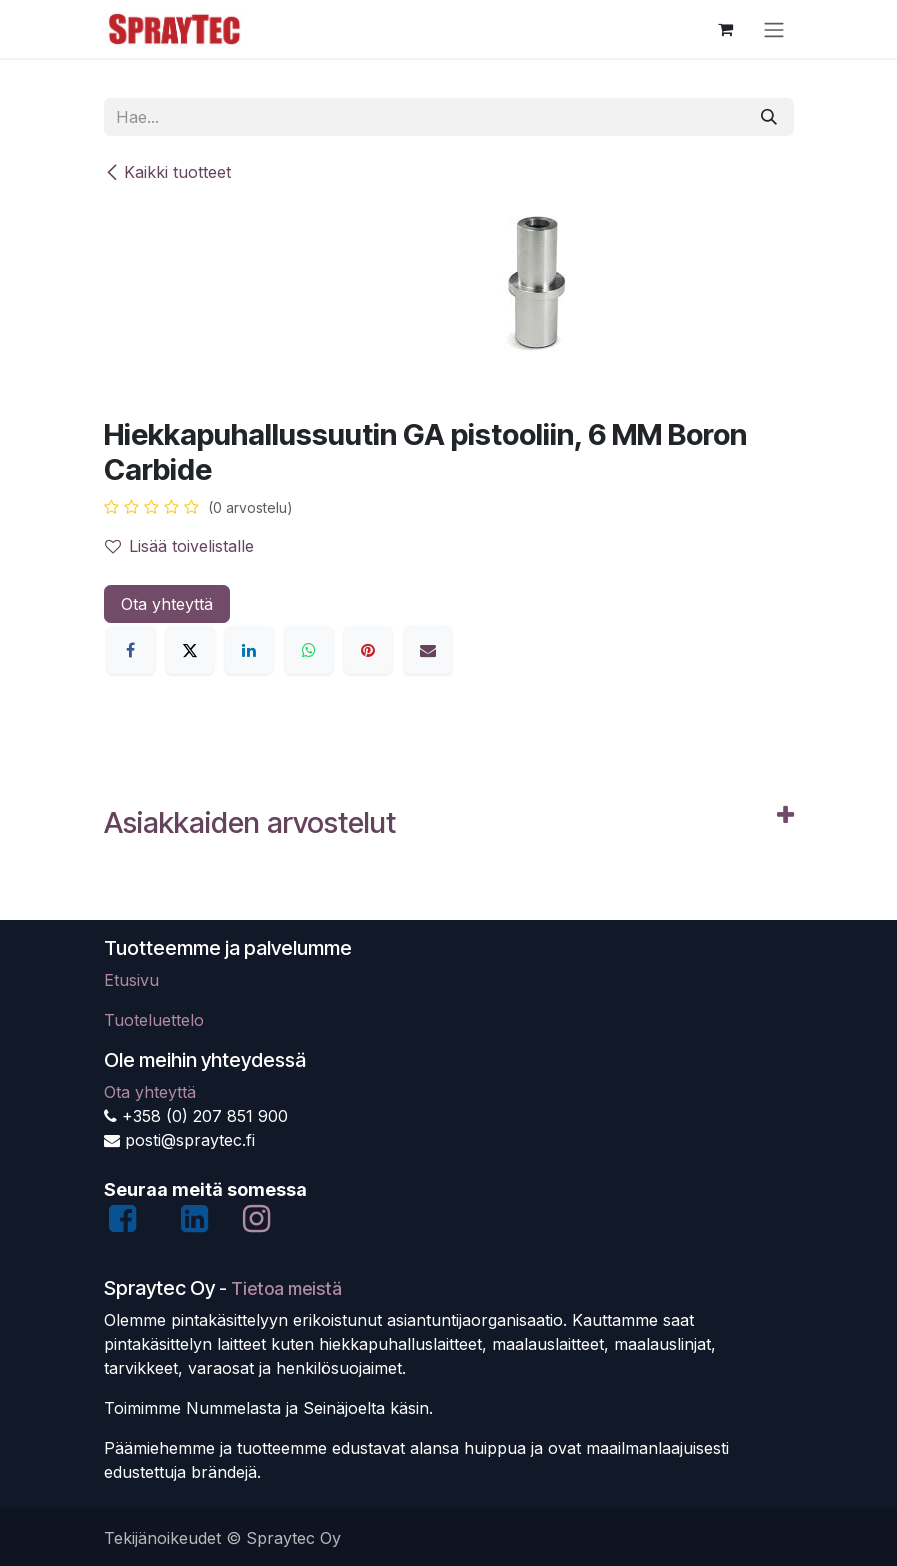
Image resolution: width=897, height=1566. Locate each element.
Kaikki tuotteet (167, 172)
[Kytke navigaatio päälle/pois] (774, 29)
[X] (190, 650)
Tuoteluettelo (154, 1020)
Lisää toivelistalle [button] (179, 546)
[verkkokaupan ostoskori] (726, 29)
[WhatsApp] (309, 650)
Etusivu (131, 980)
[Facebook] (131, 650)
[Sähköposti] (428, 650)
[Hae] (769, 117)
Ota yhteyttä (167, 604)
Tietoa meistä (286, 1288)
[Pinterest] (368, 650)
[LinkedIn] (249, 650)
